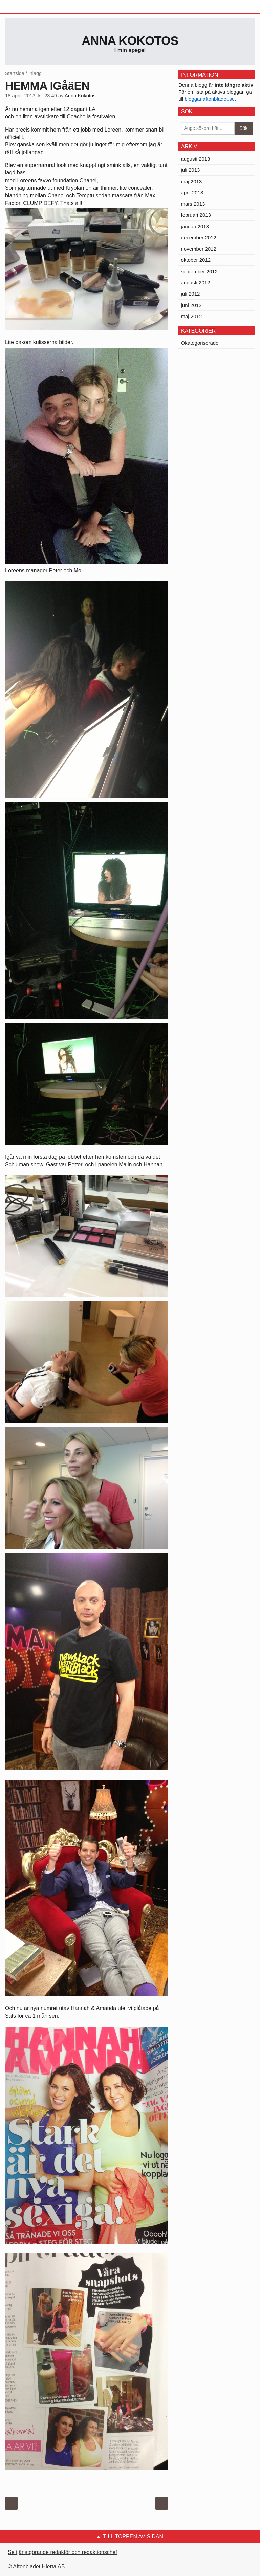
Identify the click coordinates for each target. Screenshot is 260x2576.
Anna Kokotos (130, 41)
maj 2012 (191, 316)
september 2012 (199, 271)
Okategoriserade (200, 343)
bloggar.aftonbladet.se (210, 99)
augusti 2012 (195, 282)
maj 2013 (191, 181)
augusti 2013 (195, 159)
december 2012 (198, 237)
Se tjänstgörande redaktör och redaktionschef (62, 2552)
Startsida (14, 73)
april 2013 (192, 192)
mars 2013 (193, 204)
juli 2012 (190, 294)
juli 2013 (190, 170)
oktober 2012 (196, 260)
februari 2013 (196, 215)
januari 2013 (195, 226)
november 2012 (198, 249)
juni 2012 (191, 305)
